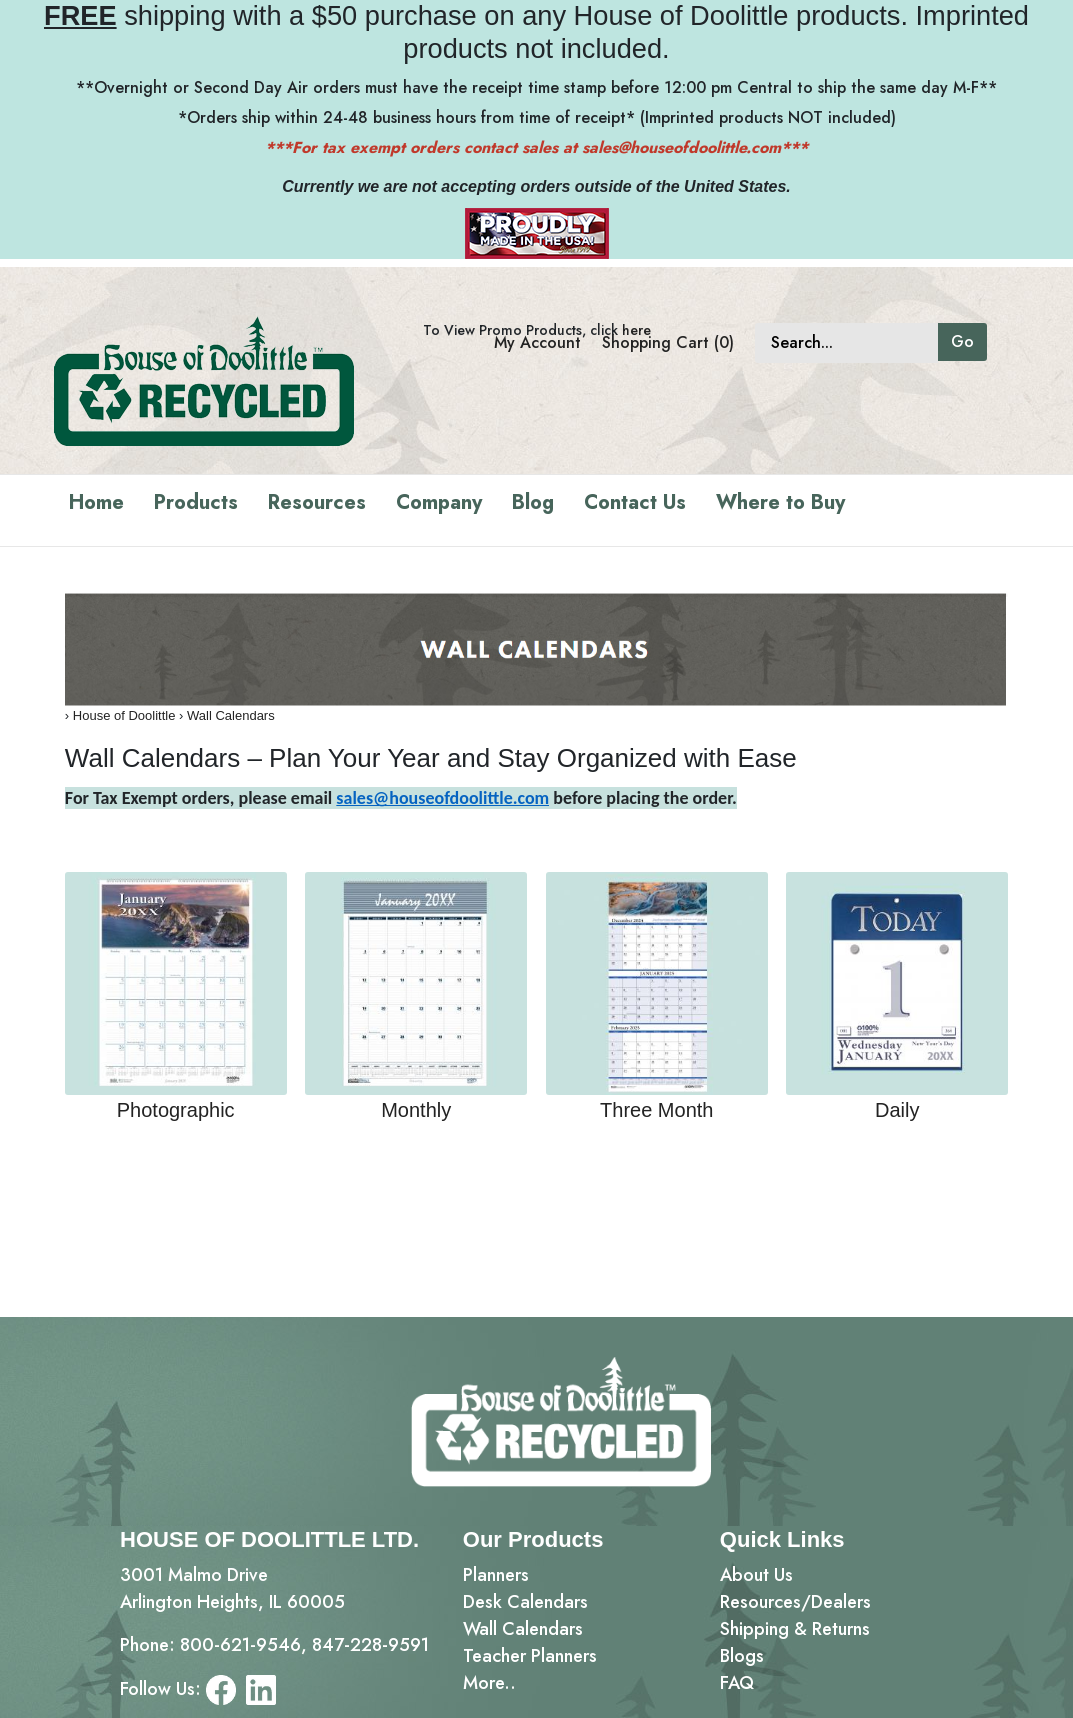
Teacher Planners (530, 1656)
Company (439, 502)
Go (962, 341)
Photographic (176, 1110)
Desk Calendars (525, 1602)
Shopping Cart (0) (668, 342)
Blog (533, 502)
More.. (489, 1683)
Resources (317, 502)
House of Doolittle (124, 715)
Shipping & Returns (795, 1629)
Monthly (416, 1110)
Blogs (742, 1656)
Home (96, 502)
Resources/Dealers (795, 1602)
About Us (756, 1575)
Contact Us (635, 502)
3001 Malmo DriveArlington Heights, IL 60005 (232, 1588)
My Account (537, 342)
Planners (496, 1575)
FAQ (737, 1683)
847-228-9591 (370, 1645)
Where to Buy (780, 502)
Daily (897, 1110)
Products (196, 502)
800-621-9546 (240, 1645)
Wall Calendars (231, 715)
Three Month (656, 1110)
